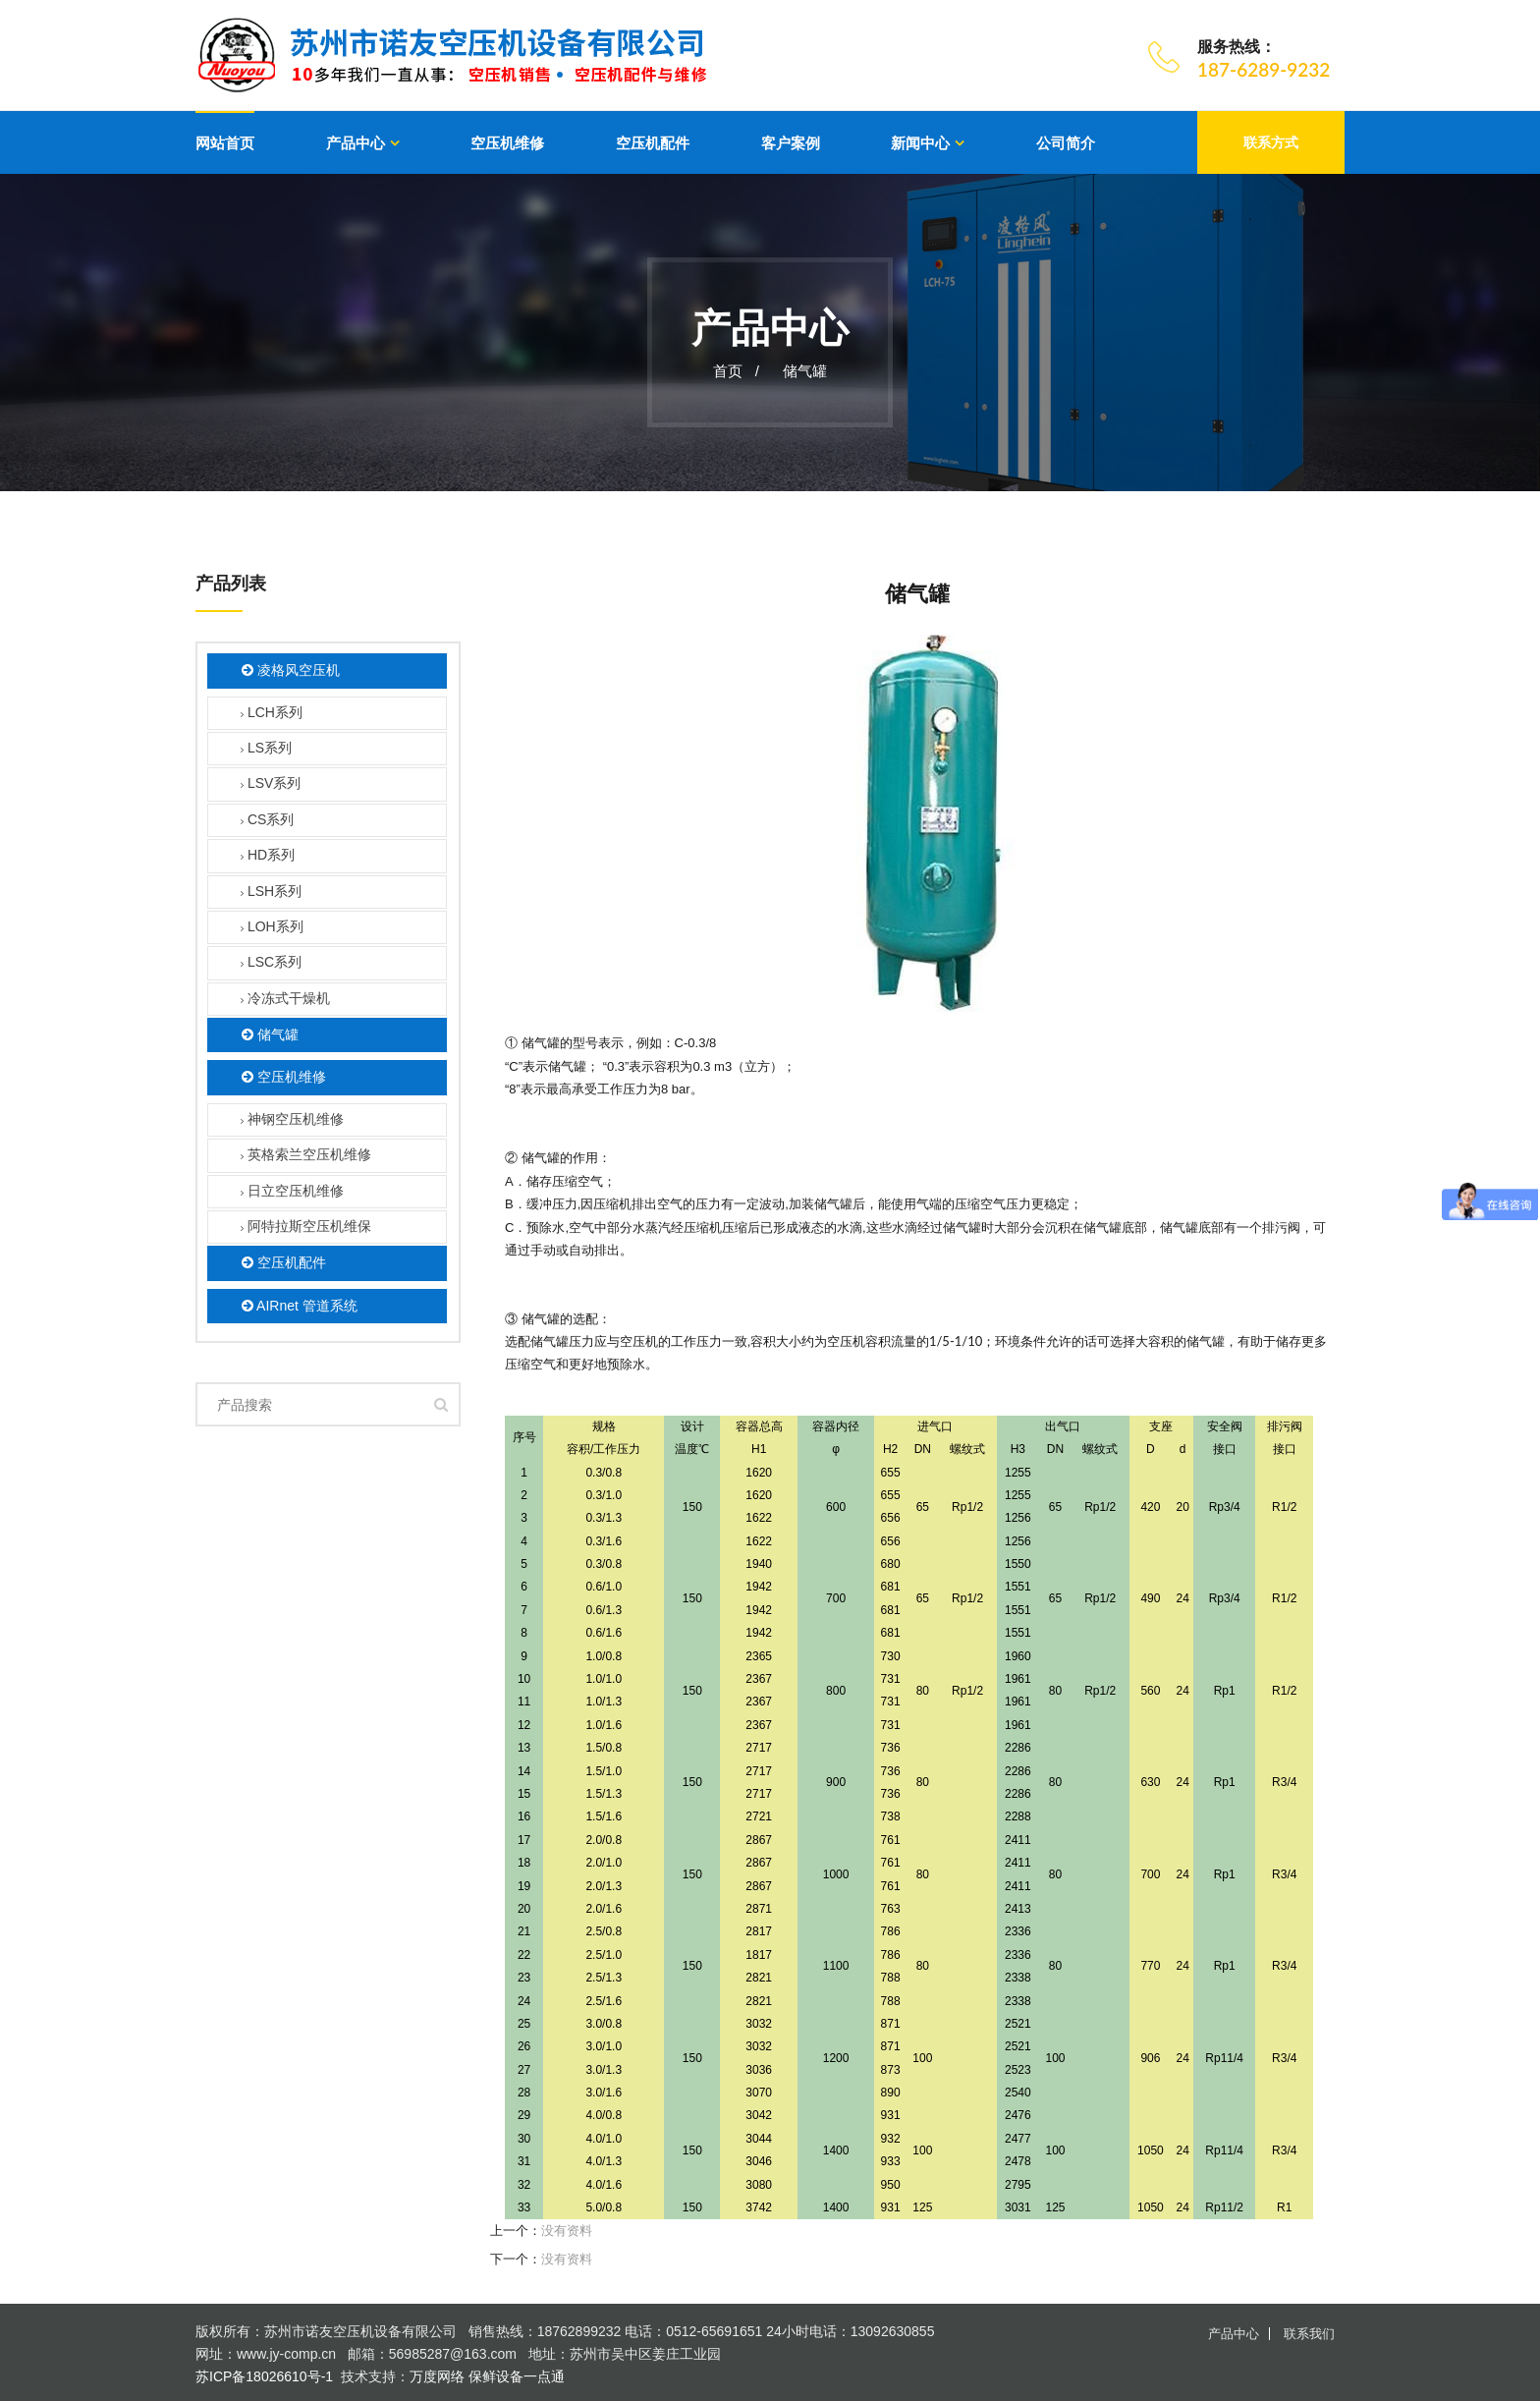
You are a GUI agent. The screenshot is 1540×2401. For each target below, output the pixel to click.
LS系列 (266, 749)
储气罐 (805, 371)
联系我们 (1309, 2333)
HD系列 (268, 857)
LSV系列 (271, 785)
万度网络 (437, 2376)
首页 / (736, 371)
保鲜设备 (495, 2376)
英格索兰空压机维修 (306, 1156)
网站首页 (224, 143)
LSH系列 (271, 892)
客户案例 (790, 143)
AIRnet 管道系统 (300, 1306)
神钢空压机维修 (292, 1120)
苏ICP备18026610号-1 (264, 2376)
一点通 (544, 2376)
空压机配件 (652, 143)
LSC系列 (271, 964)
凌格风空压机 (291, 671)
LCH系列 (271, 713)
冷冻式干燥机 (285, 999)
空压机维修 (507, 143)
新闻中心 (920, 143)
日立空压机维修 (292, 1192)
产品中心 (355, 143)
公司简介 (1065, 143)
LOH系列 (272, 928)
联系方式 (1270, 142)
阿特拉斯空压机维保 (306, 1227)
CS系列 (267, 821)
